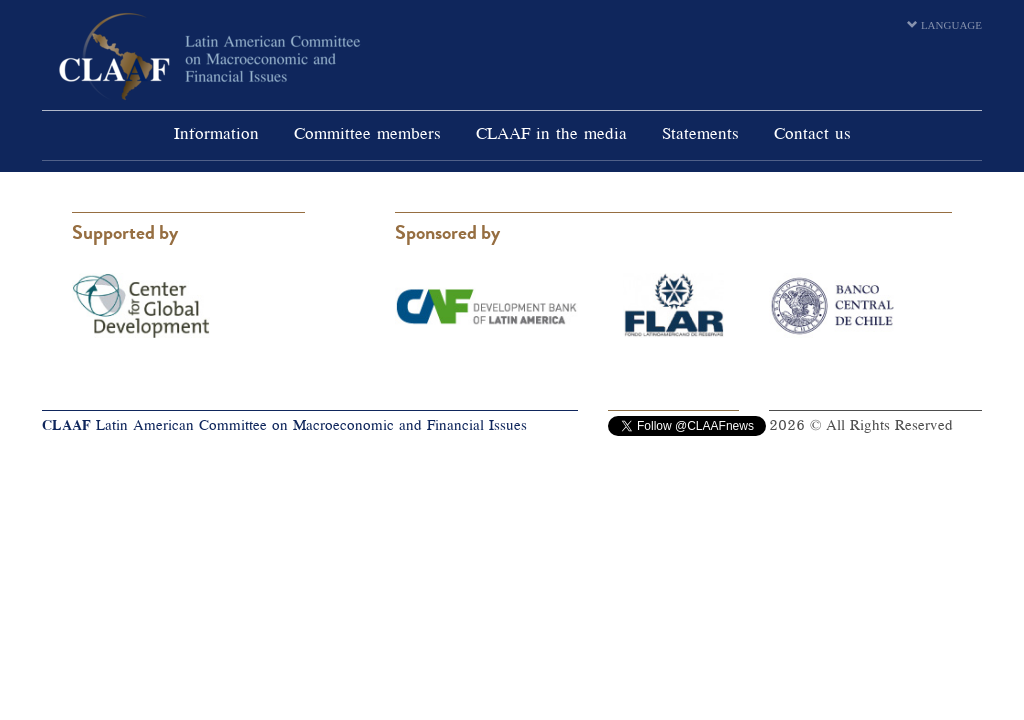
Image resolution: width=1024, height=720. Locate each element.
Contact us (812, 135)
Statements (700, 135)
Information (216, 135)
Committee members (367, 135)
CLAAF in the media (551, 135)
